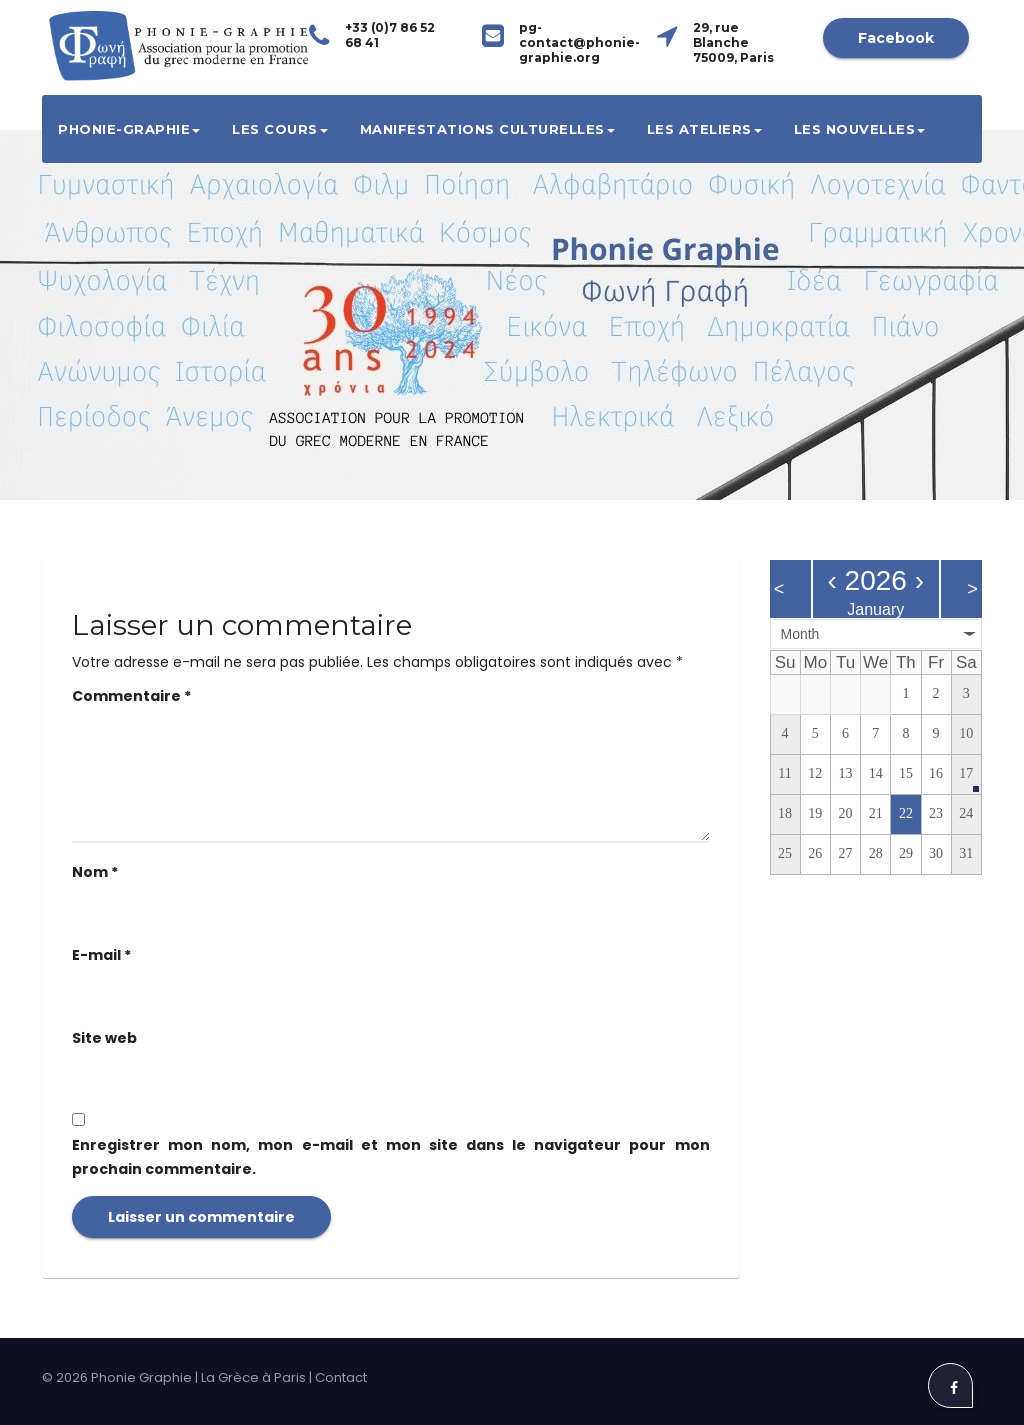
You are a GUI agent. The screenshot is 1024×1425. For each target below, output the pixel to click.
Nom (95, 872)
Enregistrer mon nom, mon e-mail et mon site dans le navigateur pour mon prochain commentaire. (391, 1157)
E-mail (101, 955)
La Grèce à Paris (253, 1377)
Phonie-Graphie (129, 129)
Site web (104, 1038)
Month (800, 634)
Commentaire (131, 696)
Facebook (896, 38)
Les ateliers (704, 129)
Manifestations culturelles (487, 129)
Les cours (280, 129)
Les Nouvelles (860, 129)
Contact (341, 1377)
